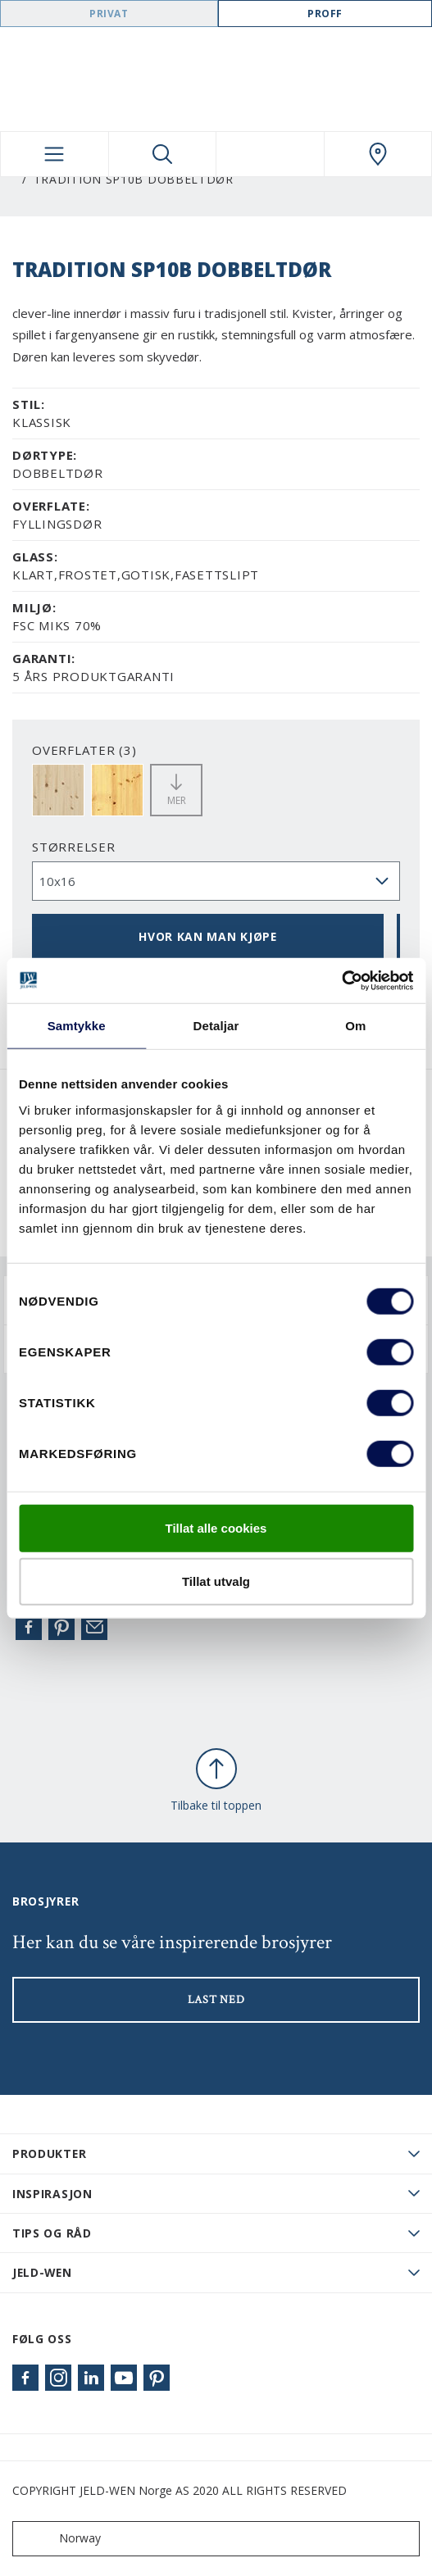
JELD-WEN (42, 2272)
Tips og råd (52, 2233)
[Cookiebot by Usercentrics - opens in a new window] (341, 980)
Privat (109, 13)
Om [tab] (355, 1026)
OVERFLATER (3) (84, 750)
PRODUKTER (49, 2153)
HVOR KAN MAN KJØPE (208, 936)
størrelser (74, 846)
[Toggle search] (162, 154)
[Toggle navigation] (54, 154)
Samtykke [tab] (77, 1026)
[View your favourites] (270, 154)
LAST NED (216, 1999)
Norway (60, 2538)
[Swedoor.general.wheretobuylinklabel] (378, 154)
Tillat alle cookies (216, 1527)
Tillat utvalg (216, 1581)
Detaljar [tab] (216, 1026)
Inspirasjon (52, 2193)
